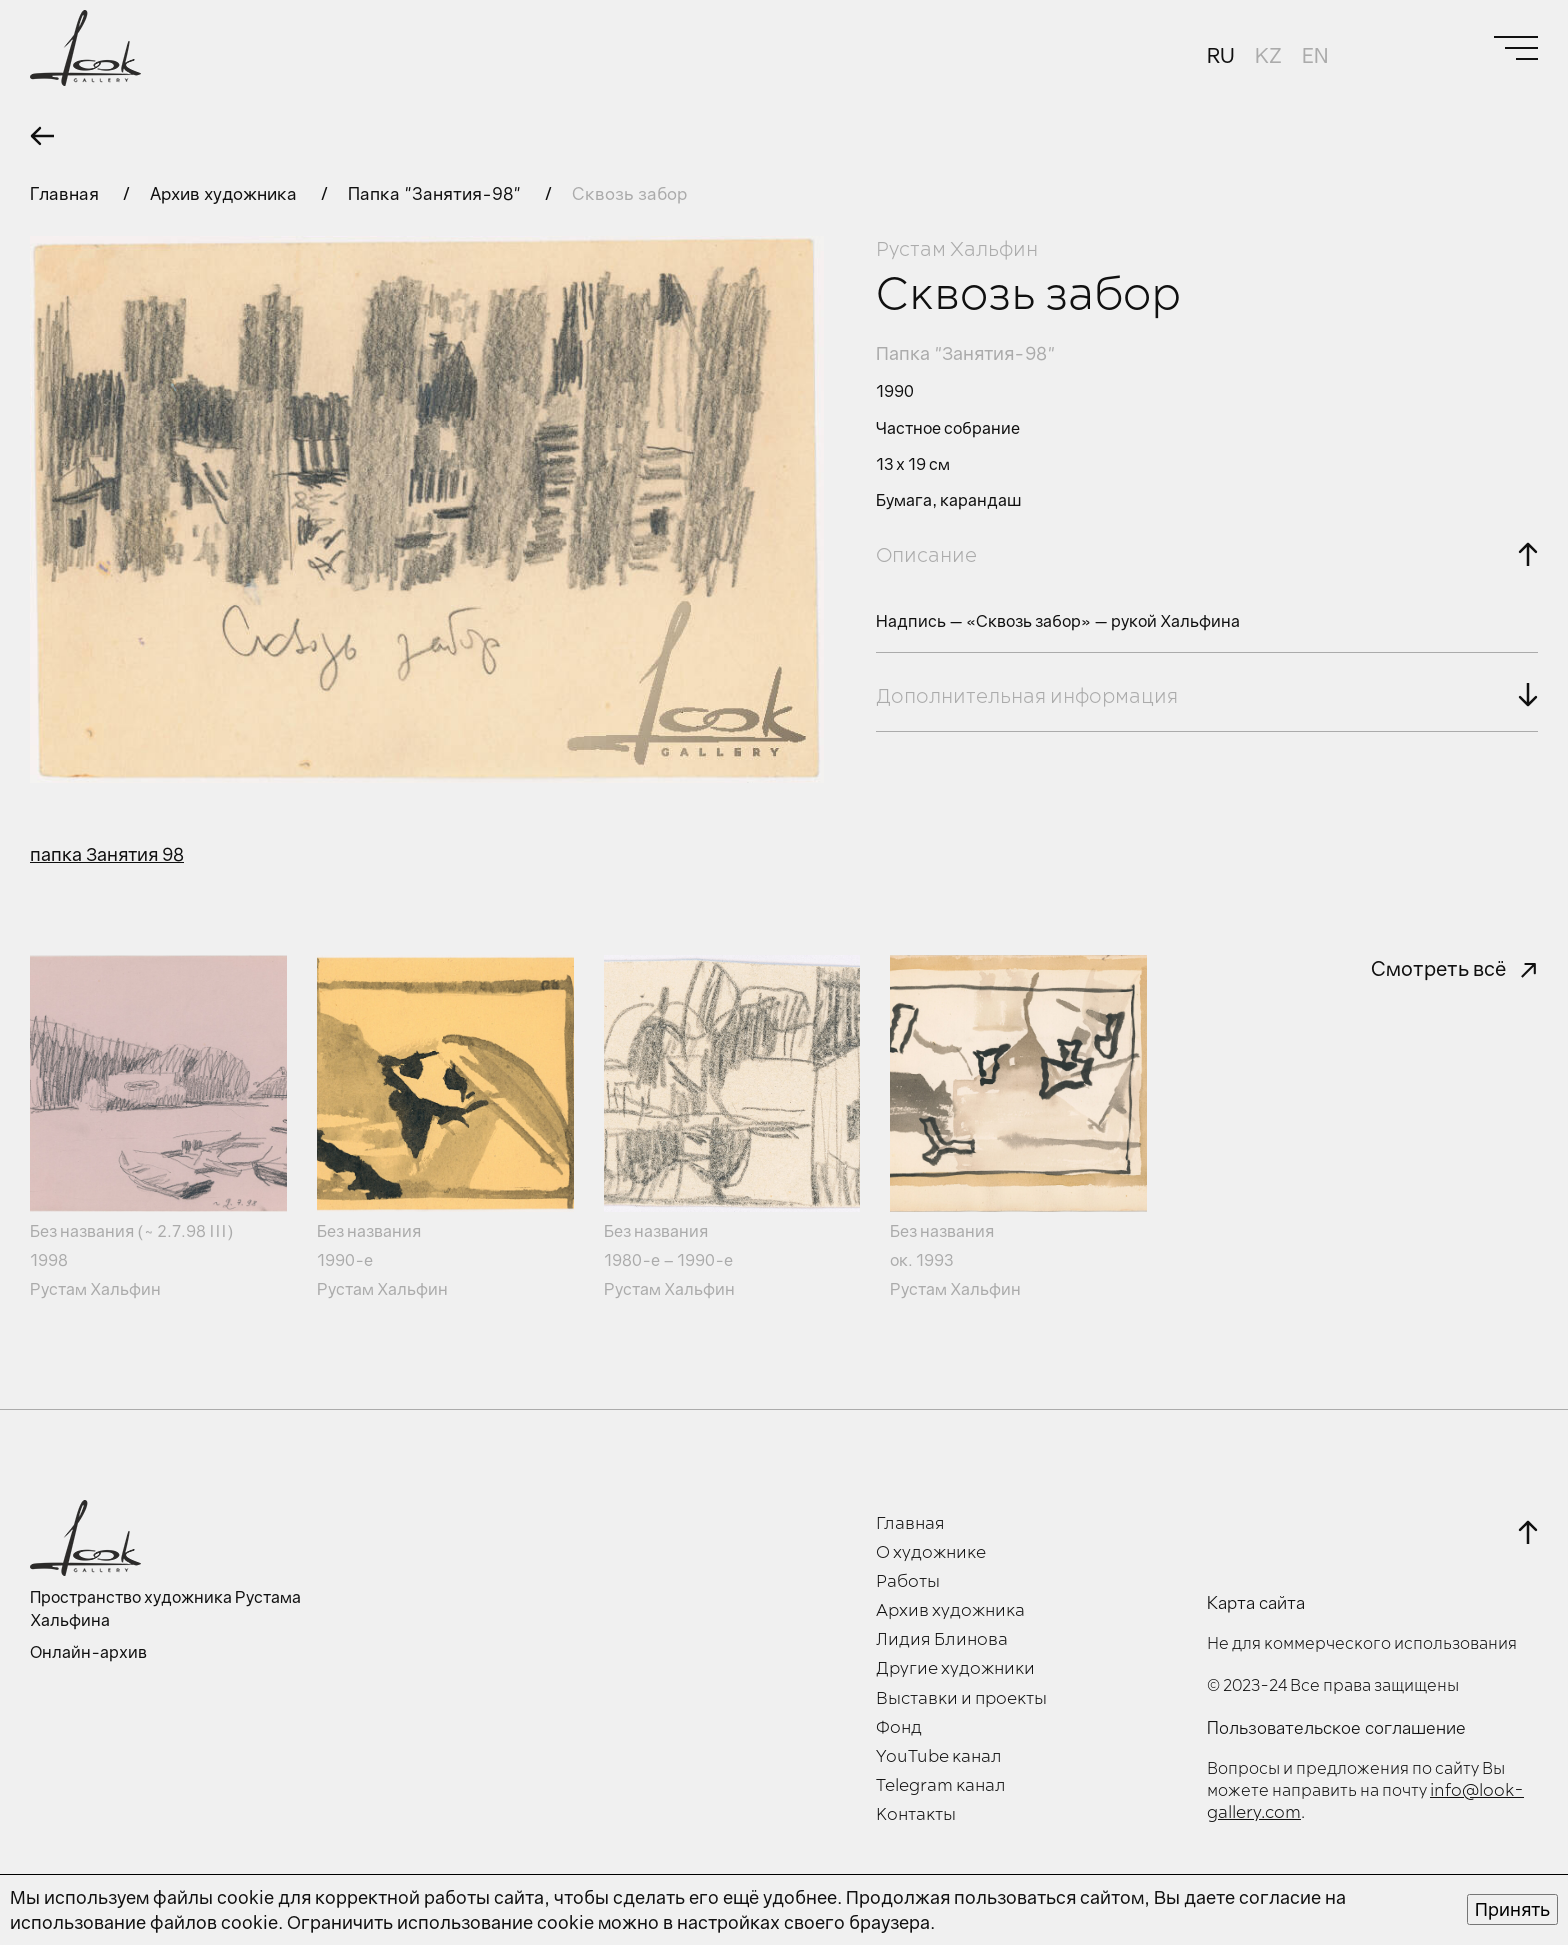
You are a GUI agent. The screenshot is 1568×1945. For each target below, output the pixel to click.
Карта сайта (1256, 1603)
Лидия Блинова (942, 1640)
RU (1221, 55)
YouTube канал (939, 1757)
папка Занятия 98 (107, 854)
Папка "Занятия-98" (436, 193)
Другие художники (955, 1669)
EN (1315, 55)
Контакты (916, 1815)
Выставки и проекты (961, 1699)
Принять (1512, 1909)
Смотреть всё (1438, 968)
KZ (1268, 55)
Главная (66, 193)
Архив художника (225, 193)
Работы (908, 1582)
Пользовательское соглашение (1336, 1728)
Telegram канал (941, 1786)
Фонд (899, 1728)
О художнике (931, 1553)
